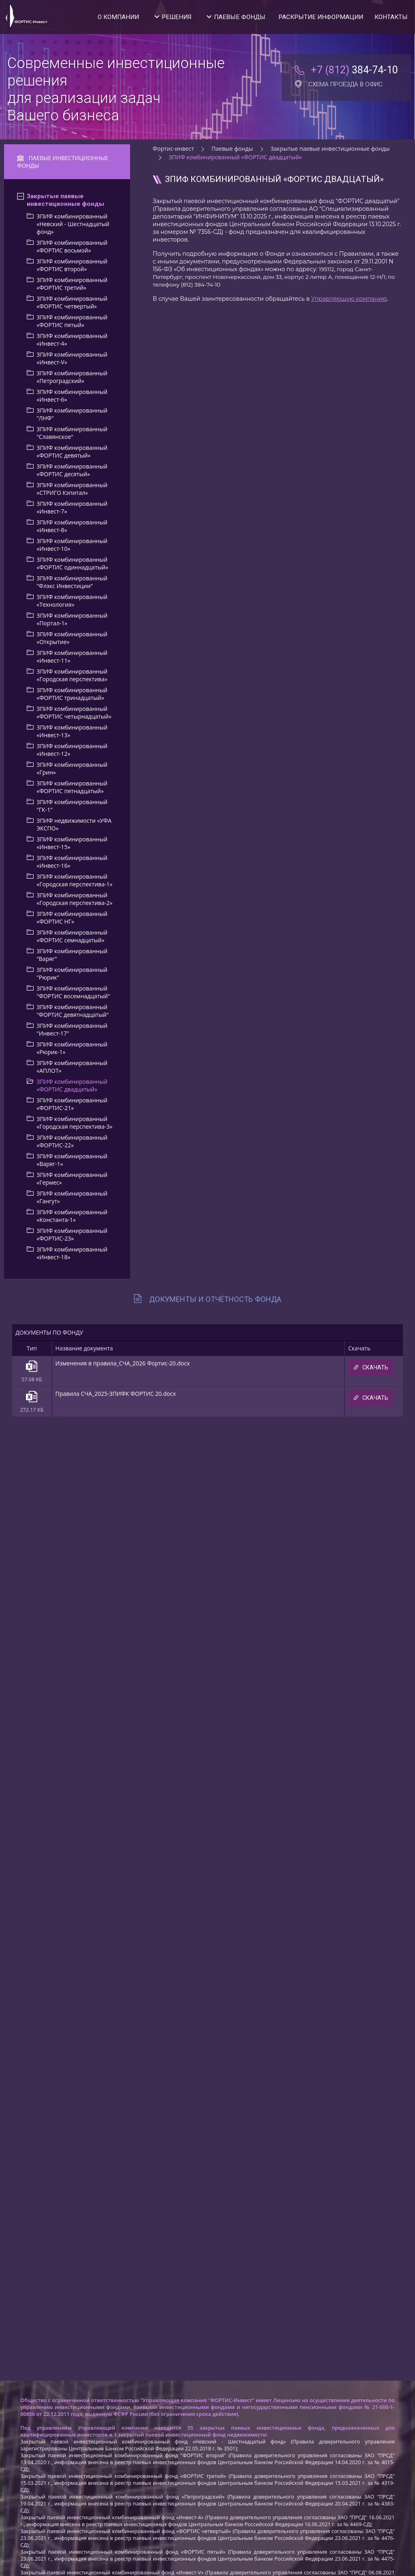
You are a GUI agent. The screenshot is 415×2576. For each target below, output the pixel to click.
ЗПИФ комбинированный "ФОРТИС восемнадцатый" (73, 992)
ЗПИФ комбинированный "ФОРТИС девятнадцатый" (72, 1010)
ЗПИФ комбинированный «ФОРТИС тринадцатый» (71, 694)
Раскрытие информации (320, 17)
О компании (118, 17)
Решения (176, 17)
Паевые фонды (239, 17)
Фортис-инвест (173, 148)
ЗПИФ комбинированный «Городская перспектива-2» (74, 899)
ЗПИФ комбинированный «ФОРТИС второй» (71, 265)
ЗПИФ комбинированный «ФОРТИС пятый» (71, 321)
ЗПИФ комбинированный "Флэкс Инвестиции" (71, 582)
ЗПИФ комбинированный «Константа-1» (71, 1216)
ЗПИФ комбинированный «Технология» (71, 600)
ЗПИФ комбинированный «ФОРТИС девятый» (71, 451)
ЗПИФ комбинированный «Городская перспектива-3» (74, 1122)
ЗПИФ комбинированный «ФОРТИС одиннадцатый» (72, 563)
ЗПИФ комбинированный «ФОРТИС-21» (71, 1104)
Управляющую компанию (349, 298)
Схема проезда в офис (339, 84)
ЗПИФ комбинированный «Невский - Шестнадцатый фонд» (72, 223)
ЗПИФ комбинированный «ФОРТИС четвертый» (71, 302)
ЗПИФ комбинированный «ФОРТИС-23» (71, 1234)
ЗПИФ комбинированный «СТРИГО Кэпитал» (71, 488)
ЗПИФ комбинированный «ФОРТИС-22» (71, 1141)
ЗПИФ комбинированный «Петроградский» (71, 377)
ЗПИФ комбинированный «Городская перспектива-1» (74, 880)
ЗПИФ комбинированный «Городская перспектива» (71, 675)
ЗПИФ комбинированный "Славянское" (71, 433)
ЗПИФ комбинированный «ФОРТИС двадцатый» (71, 1085)
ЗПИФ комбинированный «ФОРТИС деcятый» (71, 470)
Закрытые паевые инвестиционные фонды (65, 200)
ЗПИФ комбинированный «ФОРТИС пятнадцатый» (71, 787)
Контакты (391, 17)
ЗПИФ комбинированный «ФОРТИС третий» (71, 283)
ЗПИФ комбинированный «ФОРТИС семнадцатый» (71, 936)
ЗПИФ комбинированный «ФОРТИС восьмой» (71, 246)
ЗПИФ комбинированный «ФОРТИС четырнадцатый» (73, 712)
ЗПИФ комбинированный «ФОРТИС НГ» (71, 917)
